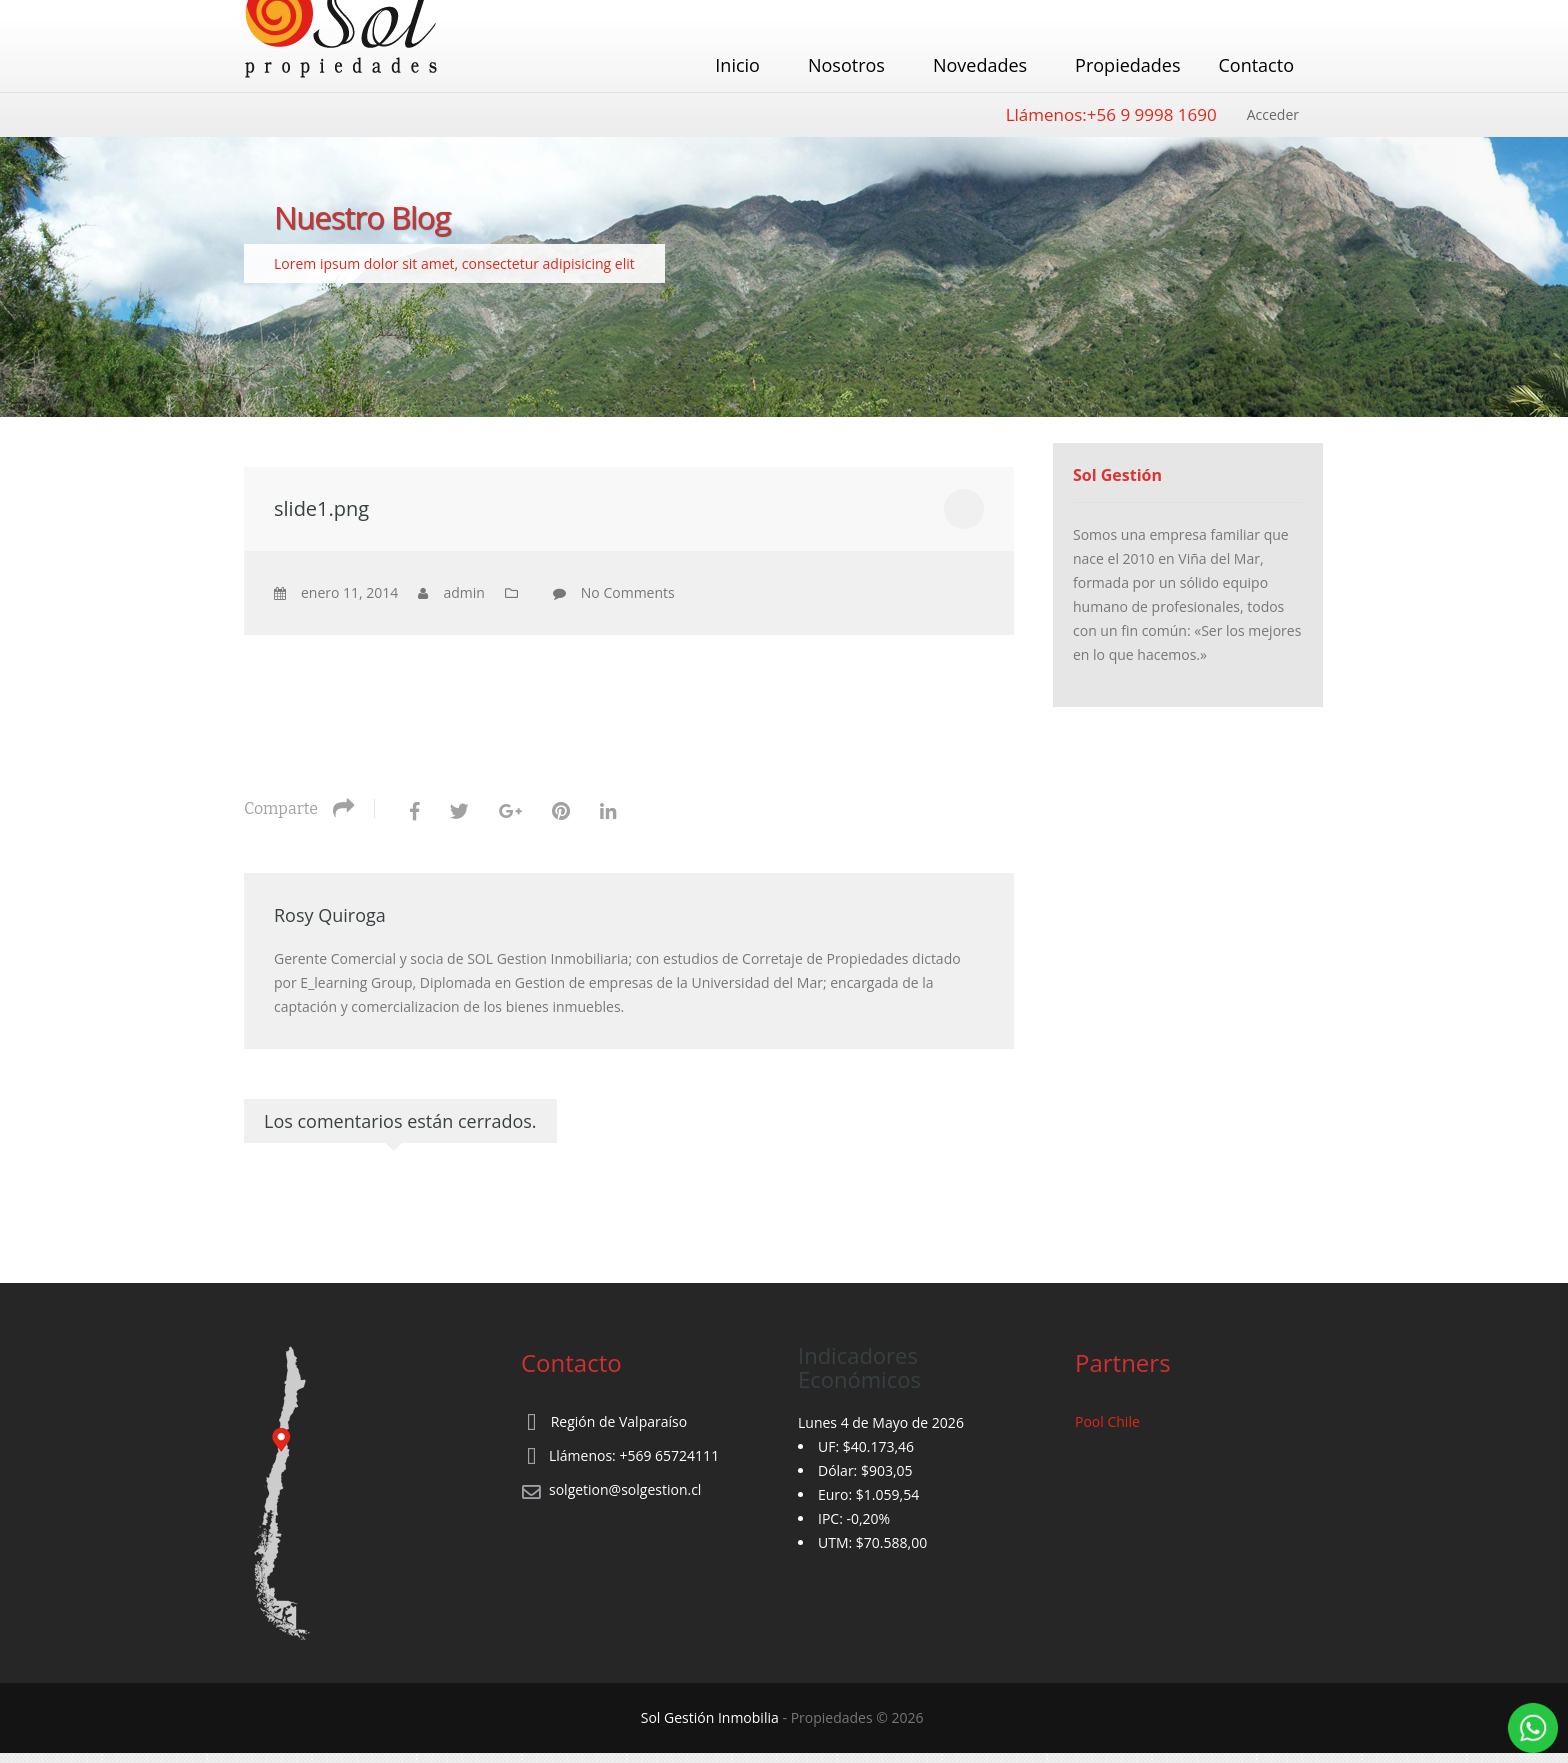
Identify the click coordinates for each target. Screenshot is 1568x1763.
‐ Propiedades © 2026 (784, 1717)
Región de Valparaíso (619, 1421)
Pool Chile (1107, 1421)
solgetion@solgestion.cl (625, 1489)
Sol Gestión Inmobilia (710, 1717)
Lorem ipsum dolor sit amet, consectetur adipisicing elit (454, 263)
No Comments (628, 592)
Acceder (1273, 114)
